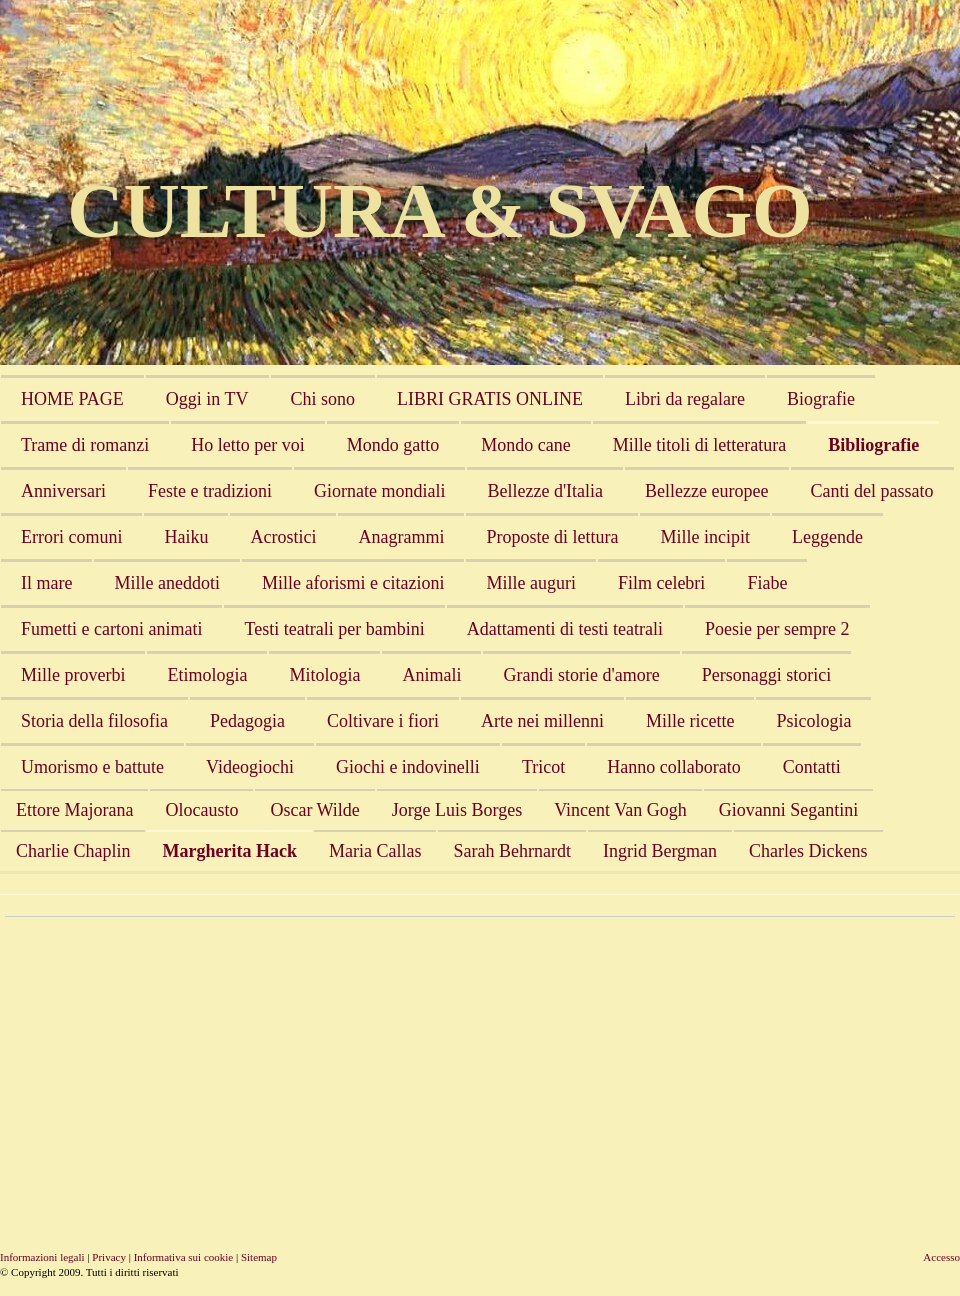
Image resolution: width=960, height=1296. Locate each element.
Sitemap (259, 1257)
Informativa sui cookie (184, 1257)
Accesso (941, 1257)
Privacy (109, 1257)
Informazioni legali (42, 1257)
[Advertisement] (335, 1067)
